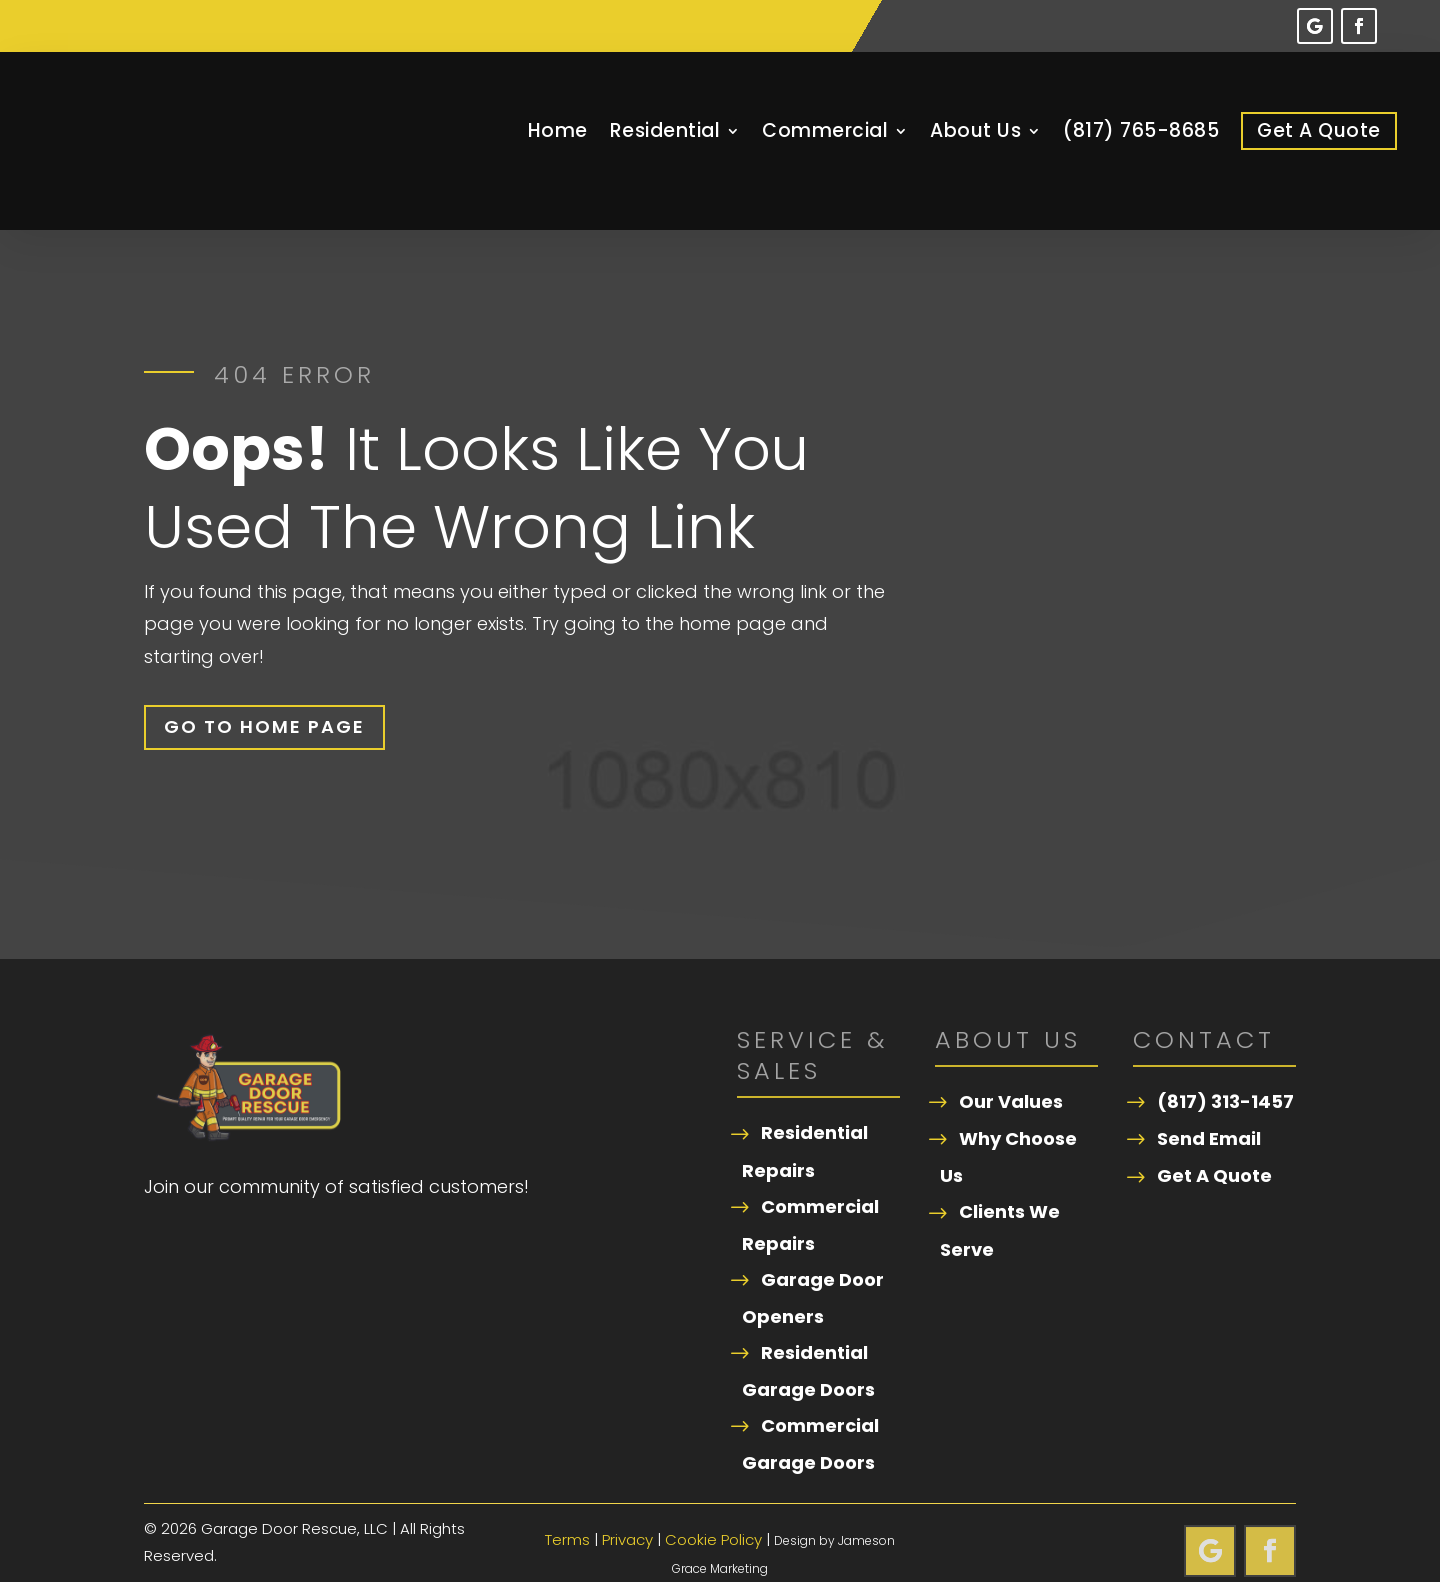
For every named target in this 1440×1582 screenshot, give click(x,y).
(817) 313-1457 (1225, 1072)
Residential (665, 130)
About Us (975, 130)
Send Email (1209, 1109)
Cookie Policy (713, 1510)
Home (558, 130)
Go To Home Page (264, 697)
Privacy (627, 1510)
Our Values (1011, 1072)
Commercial (825, 130)
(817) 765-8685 (1141, 130)
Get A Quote (1319, 130)
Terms (567, 1510)
